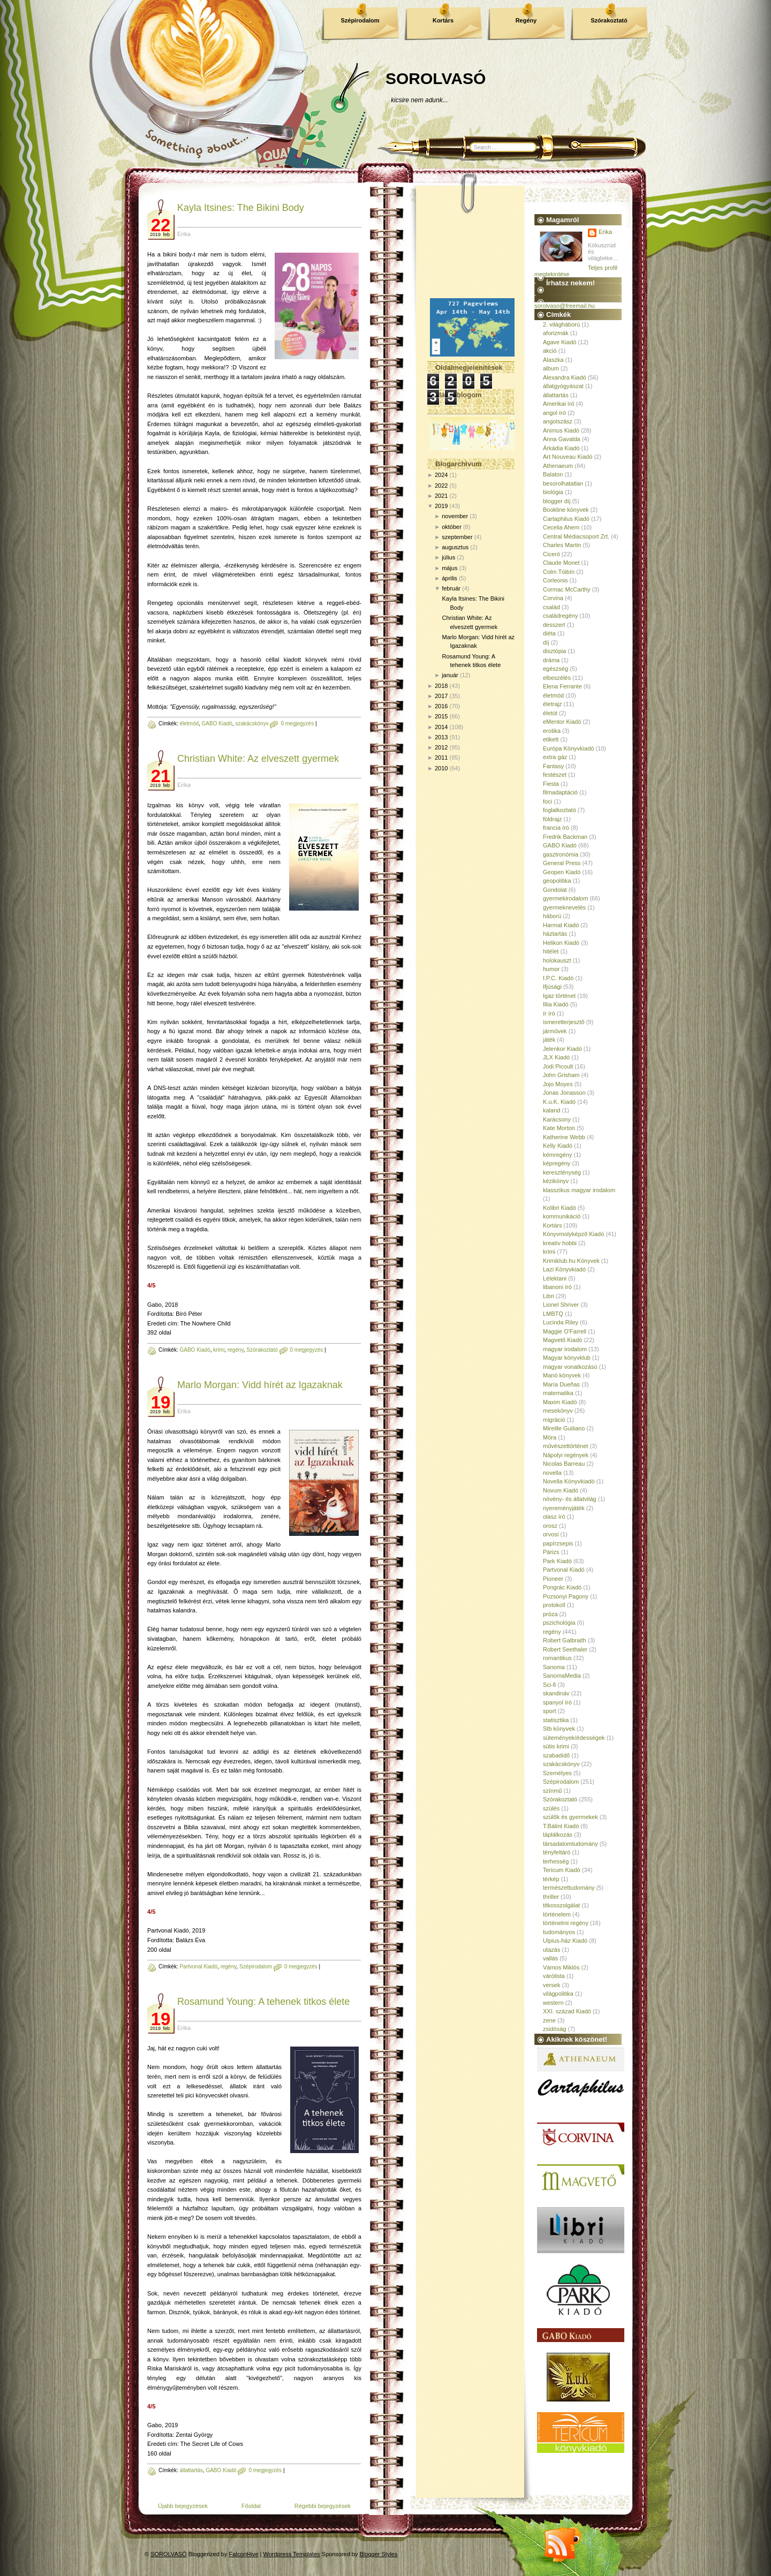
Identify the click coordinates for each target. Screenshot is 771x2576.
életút (550, 713)
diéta (549, 633)
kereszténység (562, 1172)
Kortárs (443, 20)
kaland (551, 1110)
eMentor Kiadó (562, 721)
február (451, 588)
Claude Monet (561, 562)
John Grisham (561, 1075)
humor (551, 969)
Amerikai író (559, 403)
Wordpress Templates (291, 2554)
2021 (441, 496)
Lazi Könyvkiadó (564, 1269)
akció (550, 350)
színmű (552, 1790)
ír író (549, 1013)
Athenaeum (558, 466)
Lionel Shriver (561, 1304)
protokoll (554, 1605)
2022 (441, 485)
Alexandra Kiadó (564, 377)
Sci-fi (549, 1684)
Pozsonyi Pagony (565, 1596)
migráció (554, 1419)
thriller (551, 1896)
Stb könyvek (559, 1728)
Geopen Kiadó (561, 872)
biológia (553, 492)
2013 (441, 737)
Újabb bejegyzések (183, 2506)
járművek (555, 1031)
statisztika (556, 1720)
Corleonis (555, 580)
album (551, 368)
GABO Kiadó (217, 723)
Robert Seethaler (565, 1649)
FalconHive (244, 2554)
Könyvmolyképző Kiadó (573, 1234)
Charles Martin (562, 545)
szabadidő (556, 1755)
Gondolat (555, 890)
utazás (551, 1949)
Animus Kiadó (561, 430)
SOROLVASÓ (436, 78)
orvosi (550, 1534)
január (450, 675)
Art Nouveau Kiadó (567, 456)
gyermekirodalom (565, 898)
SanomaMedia (562, 1675)
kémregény (557, 1154)
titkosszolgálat (561, 1905)
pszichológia (559, 1622)
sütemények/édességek (574, 1737)
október (452, 527)
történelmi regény (565, 1923)
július (448, 557)
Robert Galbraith (564, 1640)
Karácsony (557, 1119)
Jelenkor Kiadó (562, 1048)
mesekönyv (558, 1410)
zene (549, 2020)
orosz (550, 1525)
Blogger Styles (379, 2554)
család (551, 607)
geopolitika (557, 880)
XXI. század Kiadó (567, 2011)
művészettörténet (565, 1446)
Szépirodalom (360, 20)
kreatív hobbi (560, 1243)
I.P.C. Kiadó (558, 978)
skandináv (556, 1693)
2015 (441, 716)
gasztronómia (560, 854)
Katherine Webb (564, 1137)
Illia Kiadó (556, 1004)
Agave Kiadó (559, 342)
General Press (561, 863)
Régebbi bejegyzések (322, 2506)
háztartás (555, 933)
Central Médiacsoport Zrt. (576, 536)
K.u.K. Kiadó (559, 1101)
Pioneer (553, 1578)
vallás (550, 1958)
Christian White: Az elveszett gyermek (258, 758)
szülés (551, 1808)
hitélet (550, 951)
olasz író (554, 1516)
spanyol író (557, 1702)
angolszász (557, 421)
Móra (549, 1437)
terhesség (556, 1861)
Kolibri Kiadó (559, 1207)
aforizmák (556, 333)
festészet (554, 774)
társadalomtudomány (570, 1843)
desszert (554, 625)
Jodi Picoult (558, 1066)
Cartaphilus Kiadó (566, 519)
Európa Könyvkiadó (568, 748)
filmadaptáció (560, 792)
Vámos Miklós (561, 1967)
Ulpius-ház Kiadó (565, 1940)
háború (552, 916)
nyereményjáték (564, 1508)
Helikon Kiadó (561, 943)
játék (549, 1039)
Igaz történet (559, 995)
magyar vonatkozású (570, 1366)
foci (547, 801)
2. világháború (561, 324)
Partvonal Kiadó (198, 1966)
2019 (441, 506)
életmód (189, 723)
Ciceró (551, 554)
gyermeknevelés (564, 907)
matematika (558, 1393)
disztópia (554, 651)
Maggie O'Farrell (564, 1331)
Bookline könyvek (566, 509)
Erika (605, 232)
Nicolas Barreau (564, 1463)
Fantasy (553, 766)
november (455, 516)
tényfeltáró (556, 1852)
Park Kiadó (557, 1561)
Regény (526, 20)
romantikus (557, 1658)
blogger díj (556, 501)
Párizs (551, 1552)
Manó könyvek (562, 1375)
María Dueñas (561, 1384)
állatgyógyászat (563, 386)
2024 (441, 475)
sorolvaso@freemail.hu (564, 305)
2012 (441, 747)
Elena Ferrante (562, 686)
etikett (550, 739)
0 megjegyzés (297, 723)
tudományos (559, 1932)
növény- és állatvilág (569, 1499)
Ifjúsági (552, 986)
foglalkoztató (559, 810)
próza (550, 1614)
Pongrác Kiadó (562, 1587)
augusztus (455, 547)
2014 (441, 727)
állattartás (190, 2470)
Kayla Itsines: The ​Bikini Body (240, 207)
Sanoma (554, 1667)
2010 (441, 768)
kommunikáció (561, 1216)
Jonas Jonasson (564, 1092)
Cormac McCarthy (567, 589)
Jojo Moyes (558, 1084)
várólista (554, 1976)
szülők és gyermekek (570, 1817)
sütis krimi (556, 1746)
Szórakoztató (609, 20)
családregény (560, 615)
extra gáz (555, 757)
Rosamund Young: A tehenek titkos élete (263, 2001)
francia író (556, 827)
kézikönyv (556, 1181)
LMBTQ (553, 1313)
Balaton (553, 474)
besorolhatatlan (563, 483)
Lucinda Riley (560, 1322)
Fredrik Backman (565, 837)
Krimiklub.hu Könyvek (571, 1260)
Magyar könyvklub (567, 1357)
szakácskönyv (251, 723)
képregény (556, 1163)
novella (552, 1472)
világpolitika (558, 1993)
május (449, 568)
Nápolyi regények (565, 1455)
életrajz (552, 704)
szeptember (457, 537)
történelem (557, 1914)
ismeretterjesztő (564, 1022)
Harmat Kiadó (561, 925)
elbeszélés (557, 678)
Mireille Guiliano (564, 1428)
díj (546, 642)
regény (236, 1350)
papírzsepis (558, 1543)
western (553, 2002)
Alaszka (553, 360)
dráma (551, 660)
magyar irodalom (565, 1349)
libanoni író (557, 1287)
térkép (551, 1879)
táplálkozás (557, 1834)
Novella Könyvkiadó (569, 1481)
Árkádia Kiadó (561, 448)
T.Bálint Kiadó (561, 1826)
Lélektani (554, 1278)
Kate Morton (559, 1128)
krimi (218, 1350)
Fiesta (551, 784)
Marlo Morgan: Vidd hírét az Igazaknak (260, 1385)
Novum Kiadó (560, 1490)
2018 (441, 686)
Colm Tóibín (559, 572)
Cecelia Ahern (561, 527)
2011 (441, 757)
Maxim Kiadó (560, 1402)
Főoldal (251, 2506)
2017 (441, 696)
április (449, 578)
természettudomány (569, 1887)
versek (551, 1985)
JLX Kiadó (556, 1057)
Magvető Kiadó (562, 1340)
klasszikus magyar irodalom (579, 1190)
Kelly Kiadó (557, 1145)
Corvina (553, 598)
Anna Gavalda (561, 439)
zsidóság (554, 2029)
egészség (555, 668)
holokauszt (557, 960)
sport (549, 1711)
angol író (554, 413)
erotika (552, 731)
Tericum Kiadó (561, 1870)
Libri (548, 1296)
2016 (441, 706)
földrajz (552, 819)
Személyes (557, 1773)
